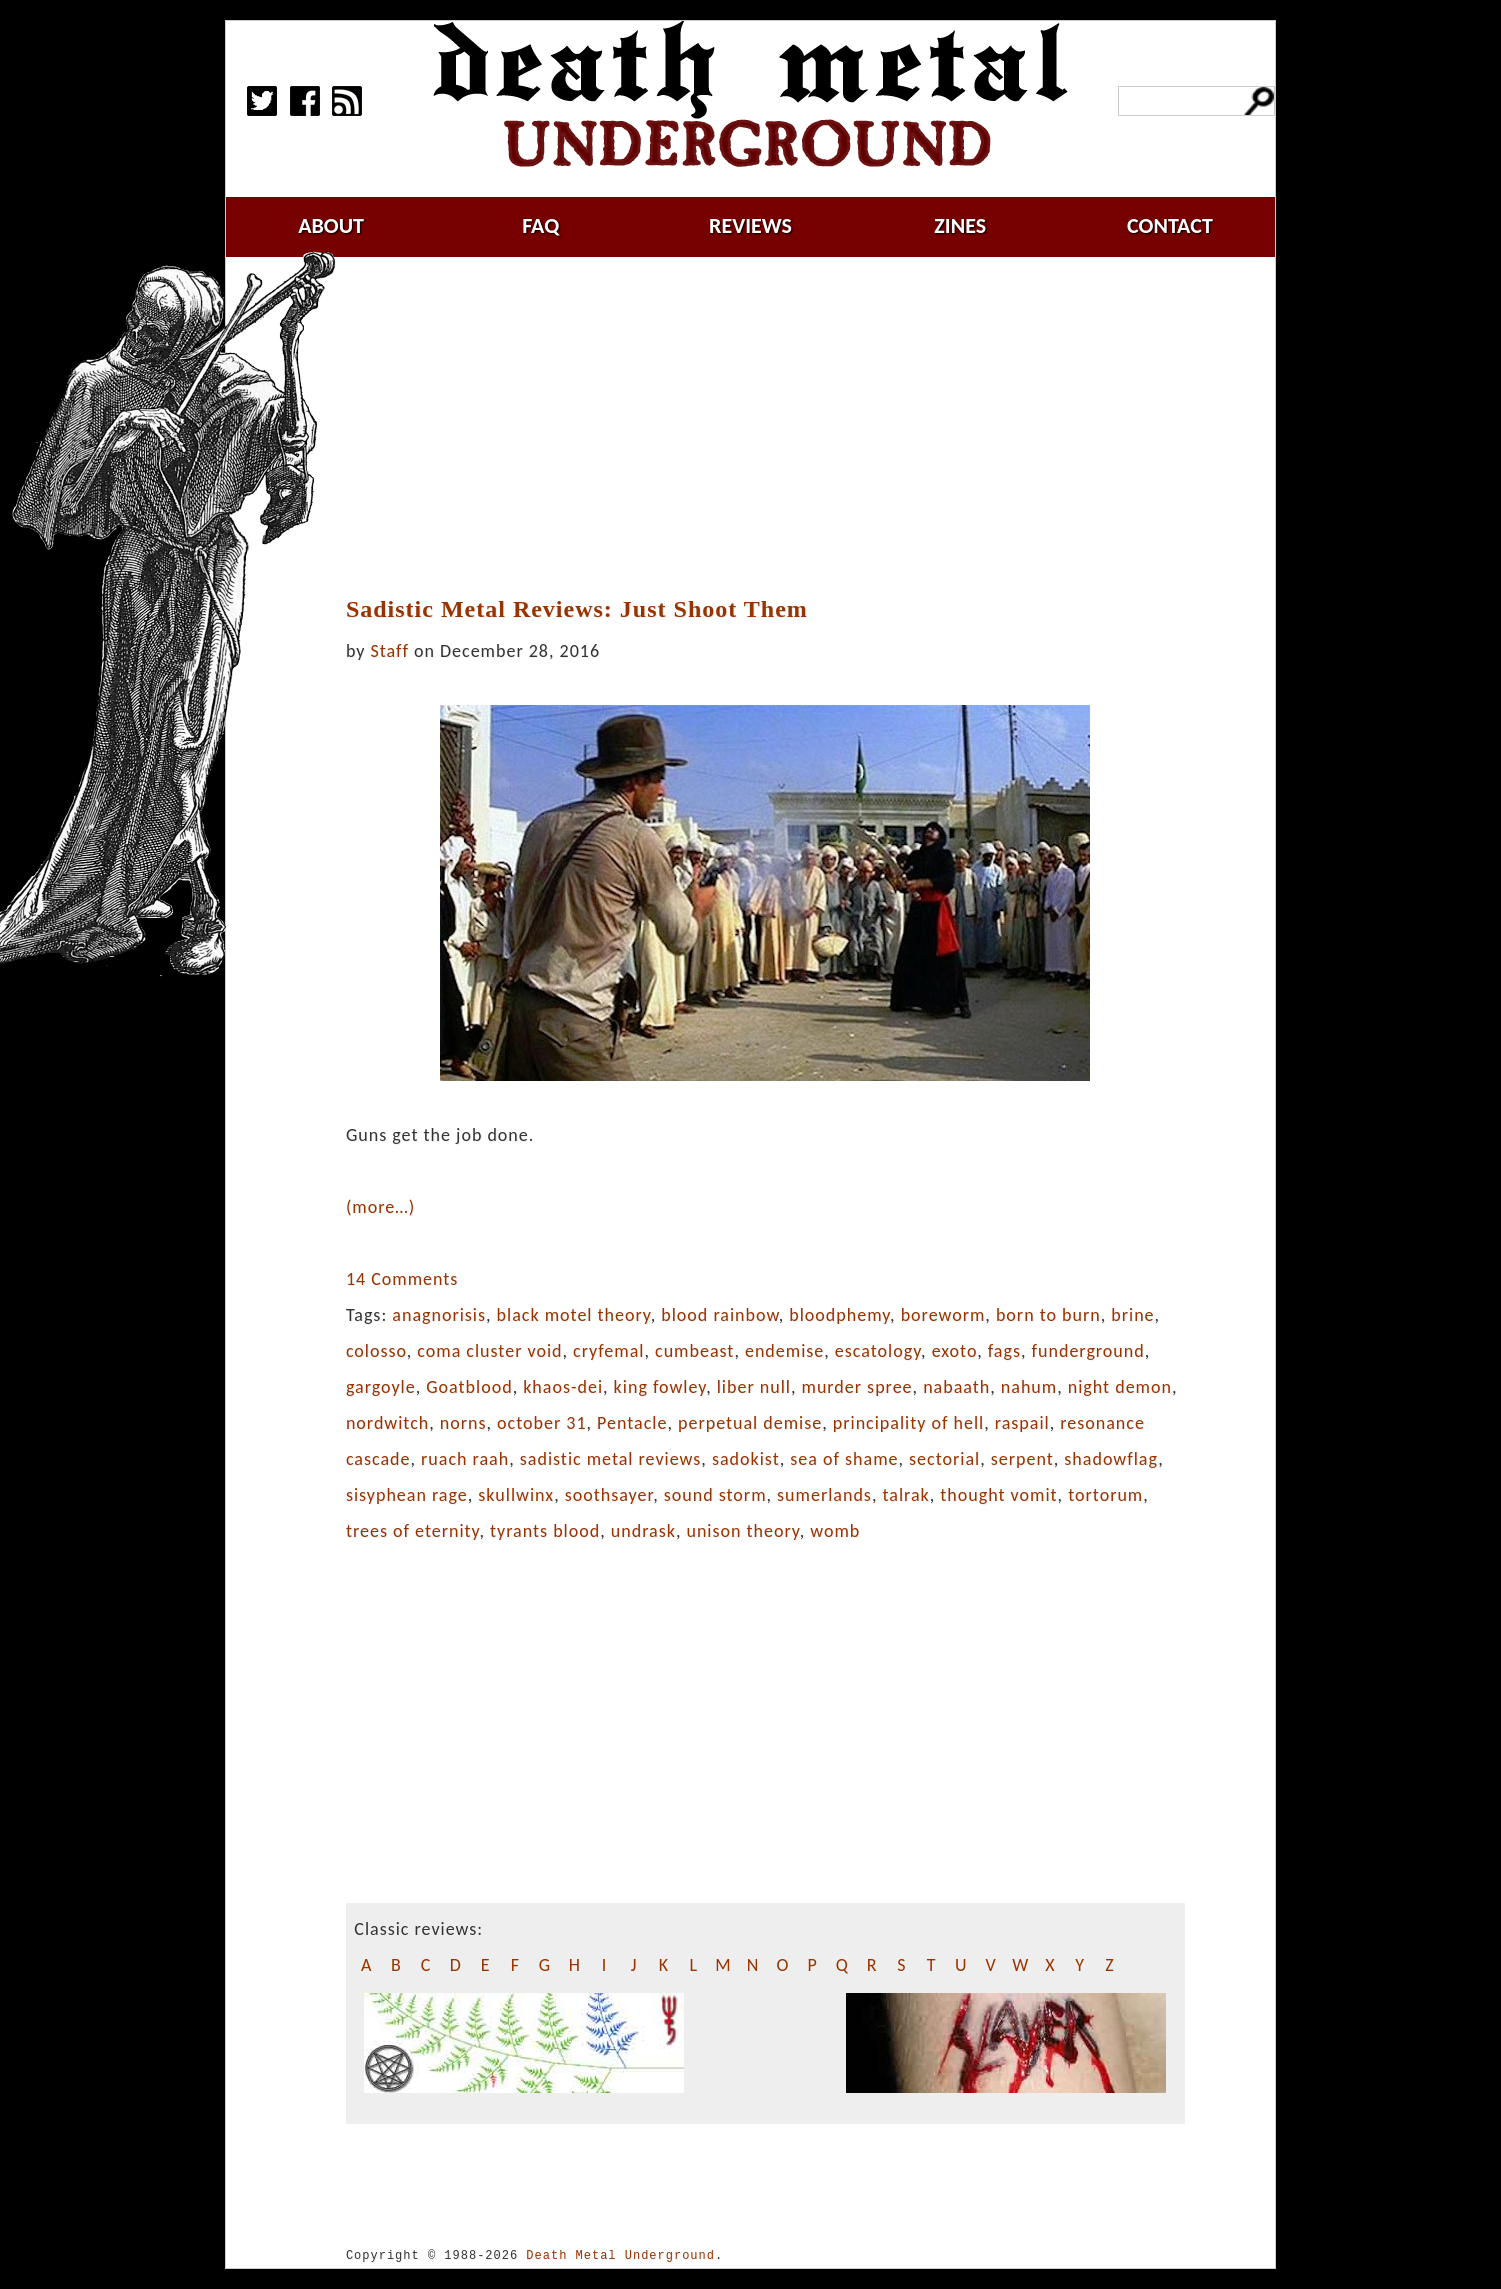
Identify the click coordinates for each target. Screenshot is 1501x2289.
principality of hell (908, 1423)
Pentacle (632, 1423)
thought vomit (998, 1495)
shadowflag (1111, 1459)
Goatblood (469, 1387)
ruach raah (465, 1459)
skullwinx (516, 1495)
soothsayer (609, 1495)
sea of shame (844, 1459)
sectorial (944, 1459)
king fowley (660, 1387)
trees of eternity (413, 1531)
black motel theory (574, 1315)
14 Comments (402, 1279)
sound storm (715, 1495)
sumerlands (824, 1495)
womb (835, 1531)
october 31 (541, 1423)
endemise (784, 1351)
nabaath (956, 1387)
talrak (905, 1495)
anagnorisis (439, 1315)
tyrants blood (545, 1531)
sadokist (746, 1459)
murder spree (857, 1387)
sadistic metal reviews (611, 1459)
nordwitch (387, 1423)
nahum (1029, 1387)
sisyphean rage (407, 1495)
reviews (750, 225)
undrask (643, 1531)
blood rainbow (719, 1315)
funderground (1088, 1351)
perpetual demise (750, 1423)
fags (1004, 1351)
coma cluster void (489, 1351)
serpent (1022, 1459)
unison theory (742, 1531)
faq (540, 225)
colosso (376, 1351)
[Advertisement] (767, 427)
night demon (1120, 1387)
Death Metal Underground (620, 2255)
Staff (390, 651)
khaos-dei (563, 1387)
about (331, 225)
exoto (955, 1351)
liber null (754, 1387)
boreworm (943, 1315)
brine (1132, 1315)
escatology (878, 1351)
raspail (1022, 1423)
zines (960, 225)
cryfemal (608, 1351)
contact (1170, 225)
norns (463, 1423)
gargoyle (381, 1387)
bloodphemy (839, 1315)
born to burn (1048, 1315)
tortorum (1105, 1495)
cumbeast (694, 1351)
